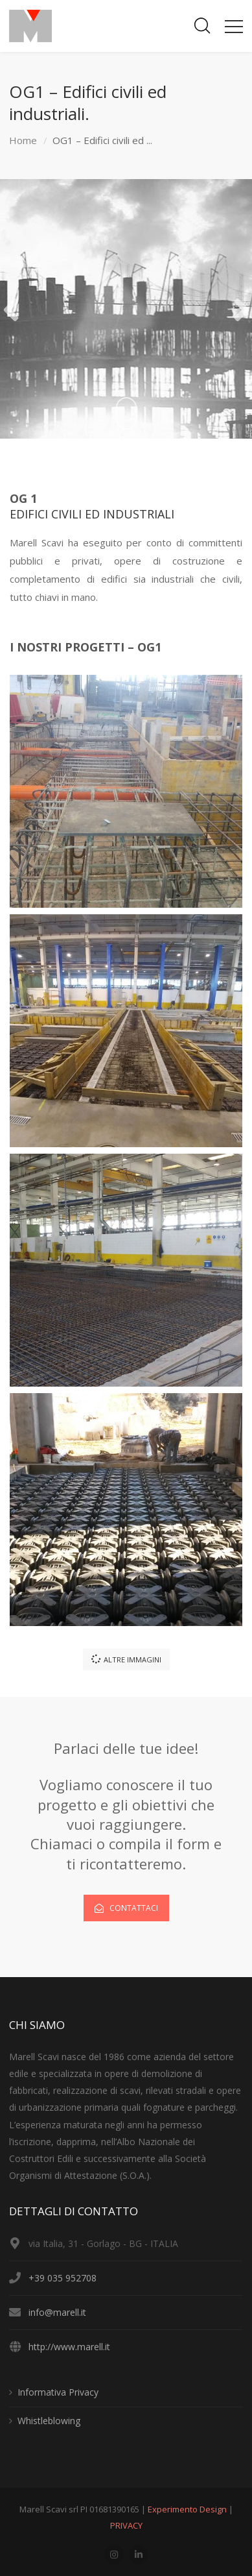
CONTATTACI (126, 1908)
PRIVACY (126, 2525)
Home (23, 140)
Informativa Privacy (57, 2392)
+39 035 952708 (63, 2278)
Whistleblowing (48, 2420)
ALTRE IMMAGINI (126, 1659)
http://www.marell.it (69, 2346)
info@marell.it (57, 2312)
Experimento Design (188, 2509)
